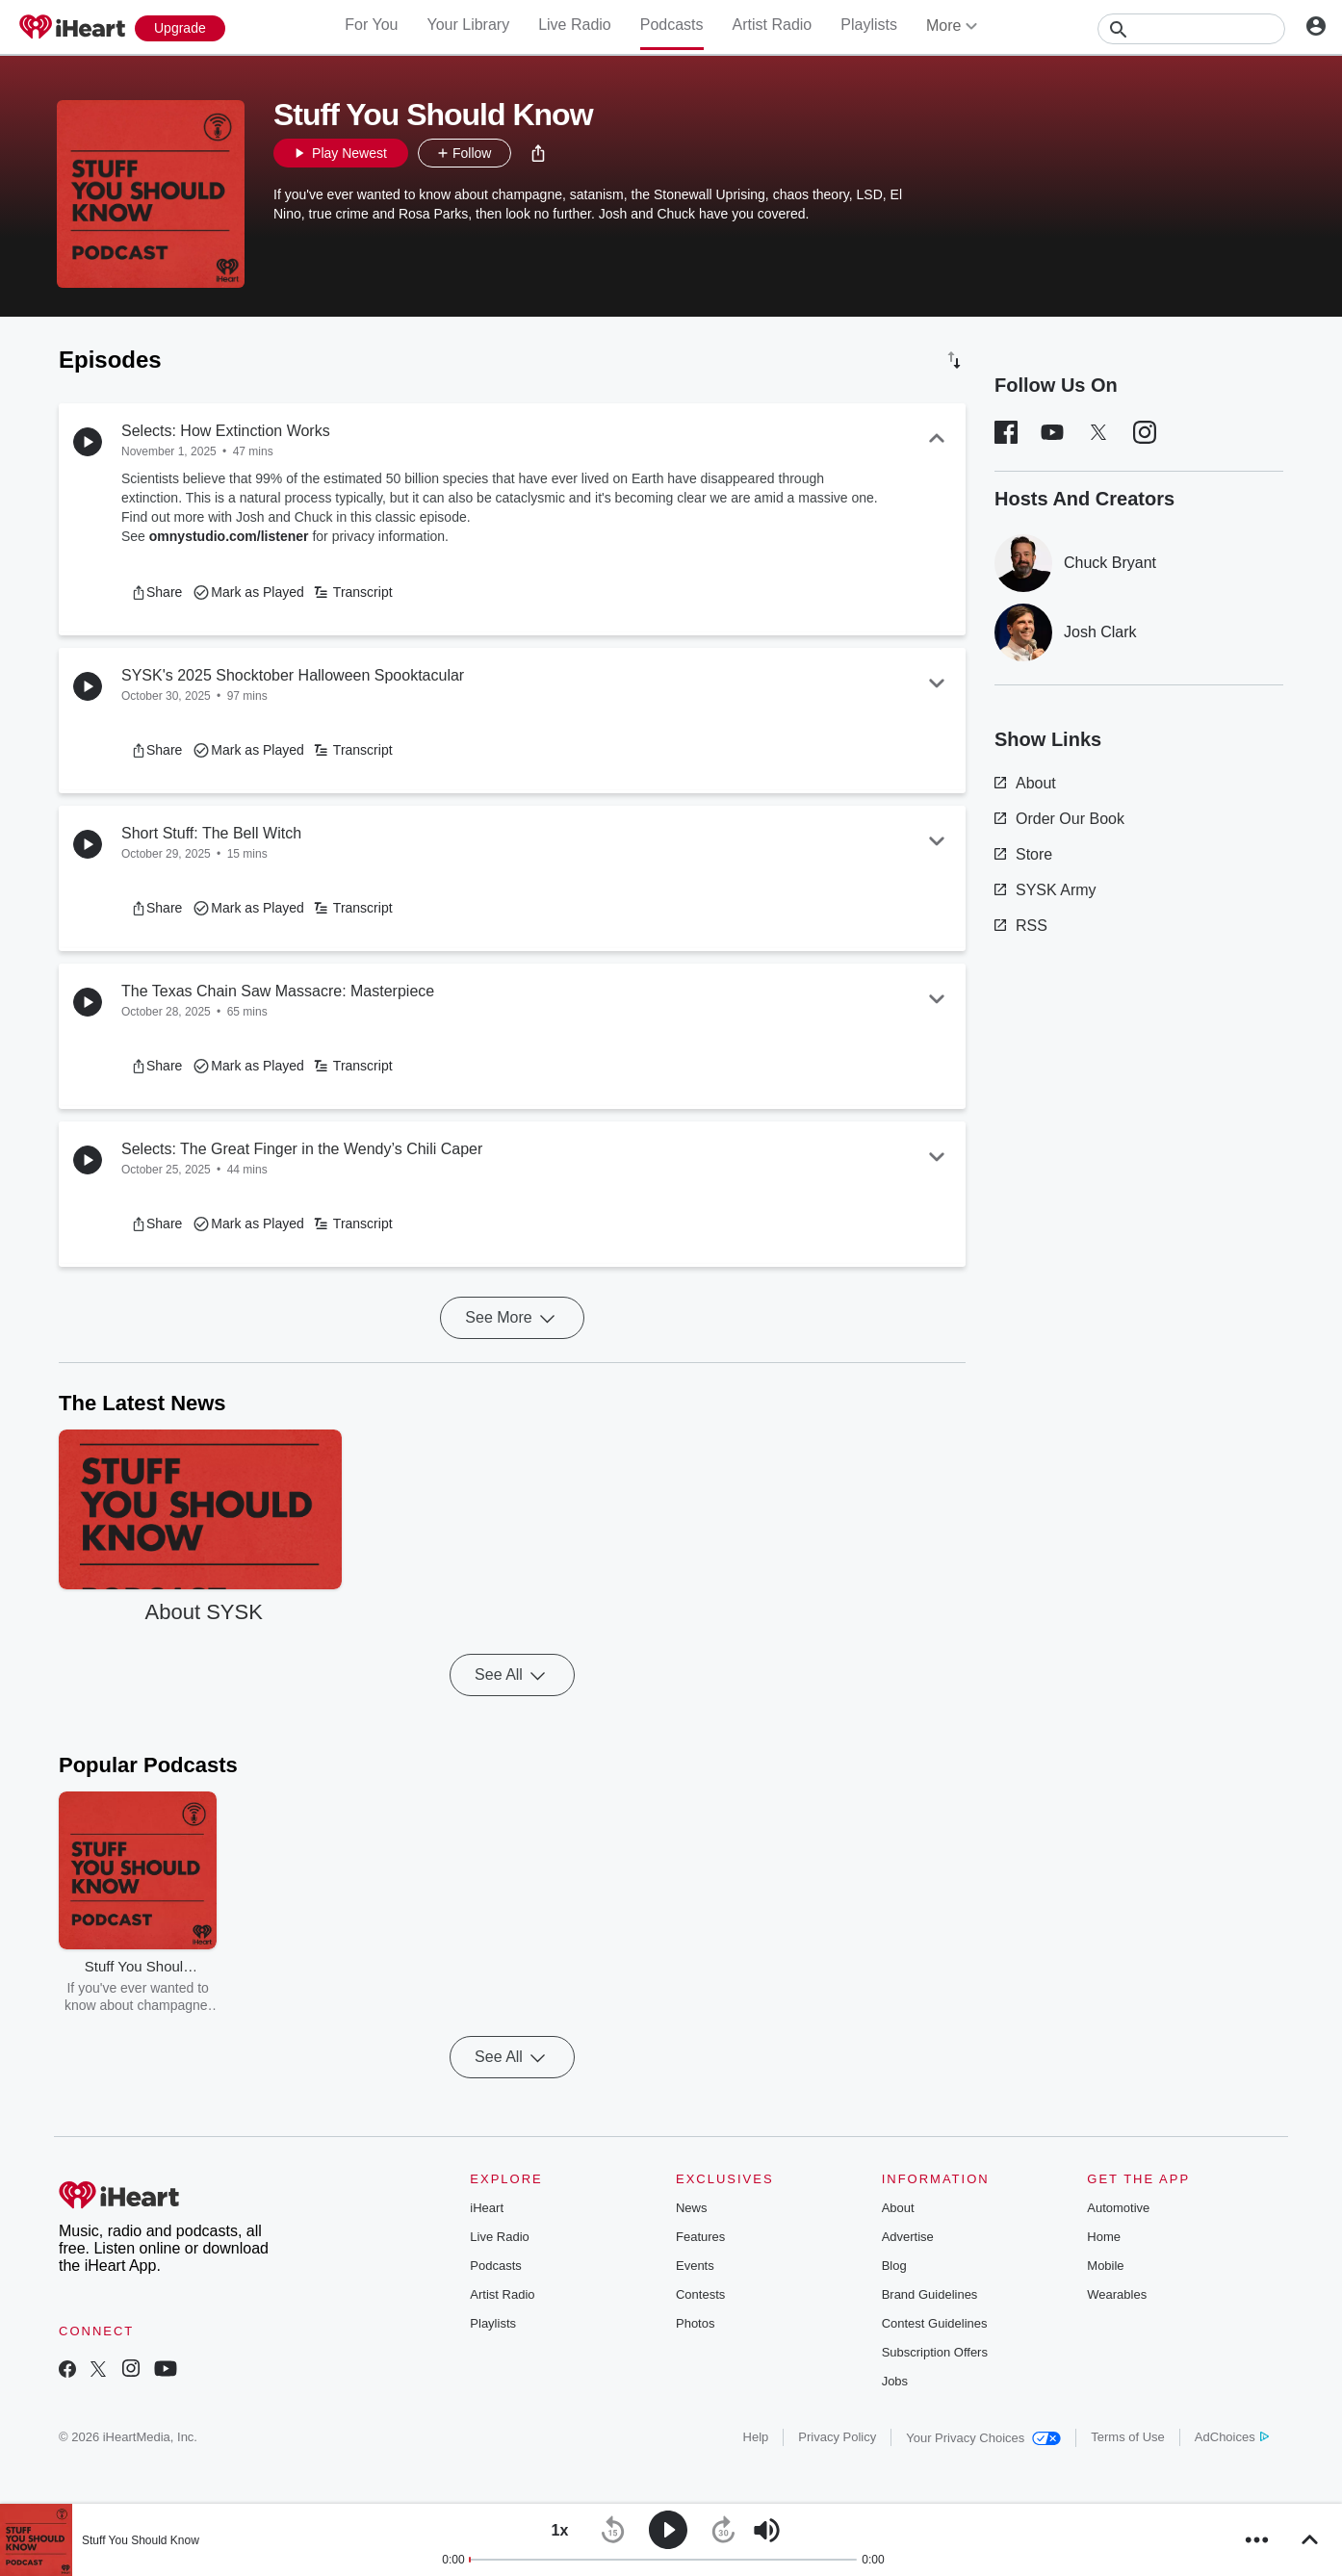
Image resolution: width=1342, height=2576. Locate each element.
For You (371, 24)
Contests (700, 2294)
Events (695, 2265)
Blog (894, 2265)
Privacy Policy (837, 2437)
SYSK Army (1045, 890)
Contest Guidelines (935, 2323)
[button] (538, 153)
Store (1023, 854)
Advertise (908, 2236)
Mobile (1105, 2265)
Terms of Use (1128, 2437)
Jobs (895, 2381)
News (692, 2208)
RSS (1020, 925)
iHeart (486, 2208)
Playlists (868, 24)
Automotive (1118, 2208)
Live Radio (574, 24)
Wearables (1117, 2294)
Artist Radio (773, 24)
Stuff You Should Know (140, 2540)
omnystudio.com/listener (229, 536)
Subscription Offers (935, 2352)
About (1025, 783)
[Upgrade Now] (180, 28)
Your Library (467, 24)
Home (1104, 2236)
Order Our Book (1059, 819)
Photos (695, 2323)
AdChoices (1232, 2437)
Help (756, 2437)
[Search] (1191, 28)
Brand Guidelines (930, 2294)
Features (700, 2236)
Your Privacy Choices (983, 2438)
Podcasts (672, 24)
